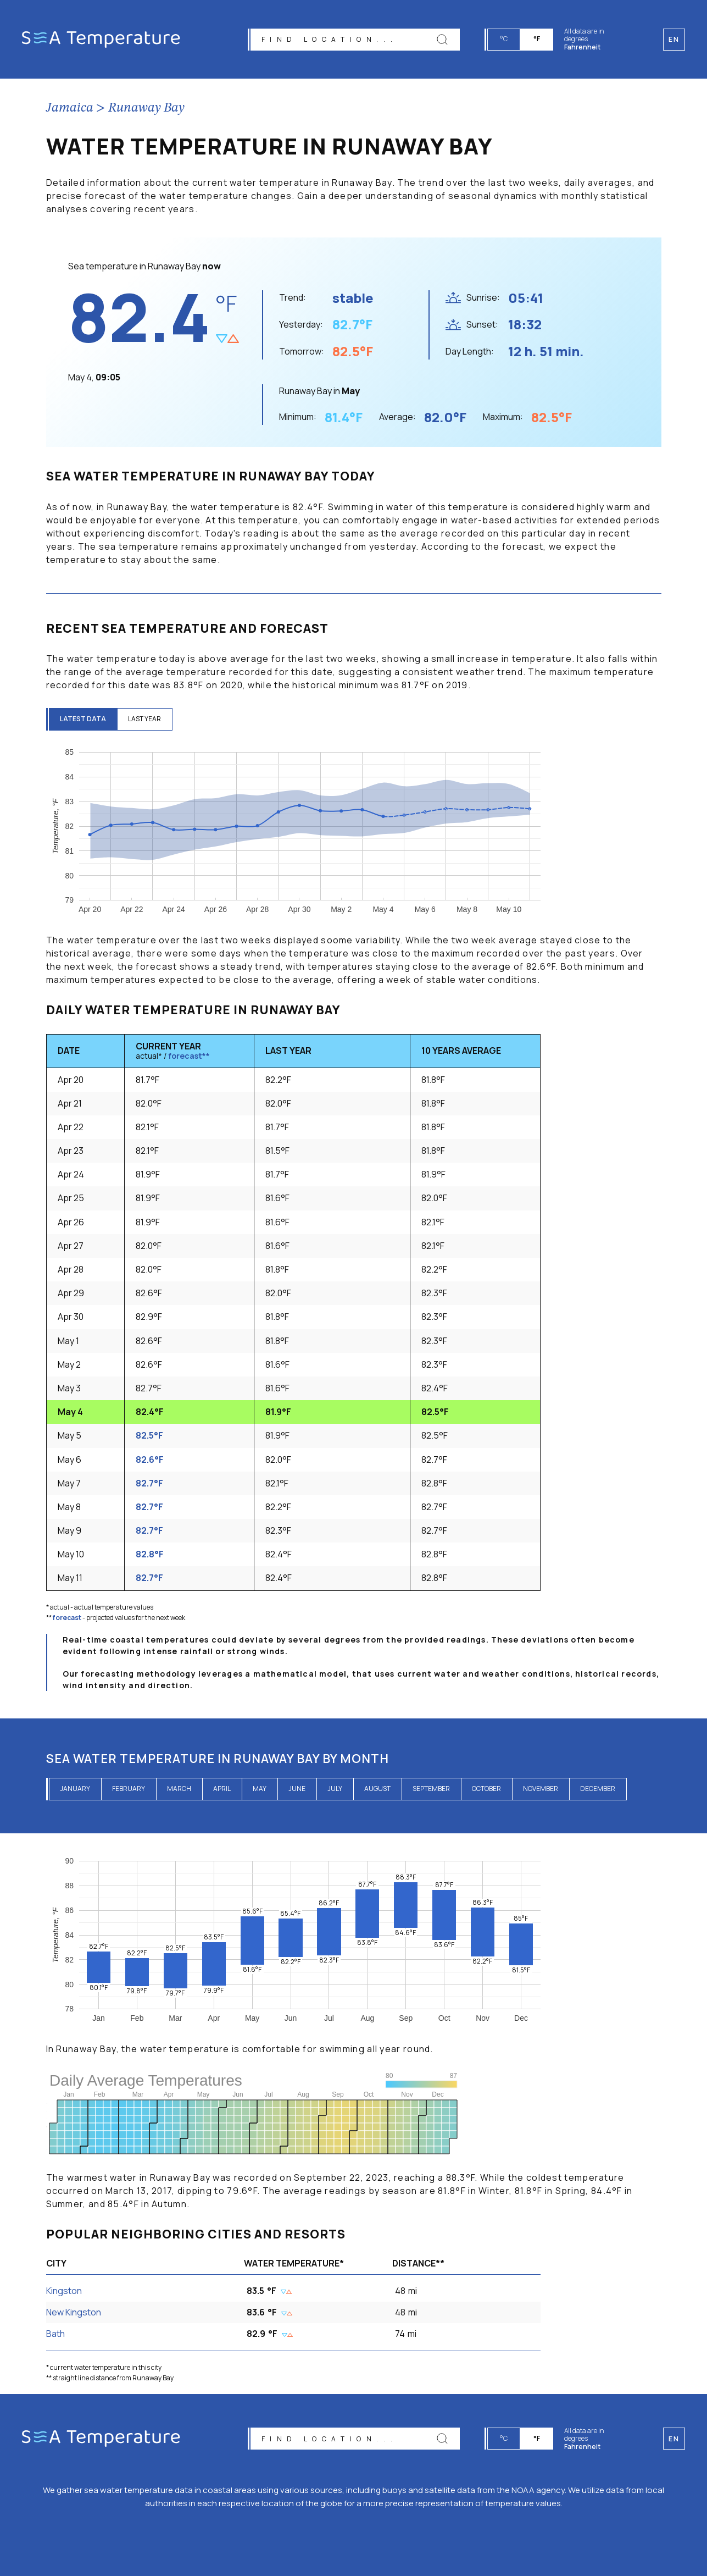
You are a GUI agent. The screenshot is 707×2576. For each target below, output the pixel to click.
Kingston (64, 2291)
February (128, 1788)
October (486, 1788)
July (334, 1788)
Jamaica (69, 108)
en (674, 2439)
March (179, 1788)
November (540, 1788)
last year (144, 718)
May (259, 1788)
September (431, 1788)
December (597, 1788)
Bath (55, 2334)
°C (504, 38)
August (377, 1788)
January (75, 1788)
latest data (83, 718)
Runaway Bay (146, 108)
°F (536, 38)
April (222, 1788)
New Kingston (73, 2312)
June (296, 1788)
